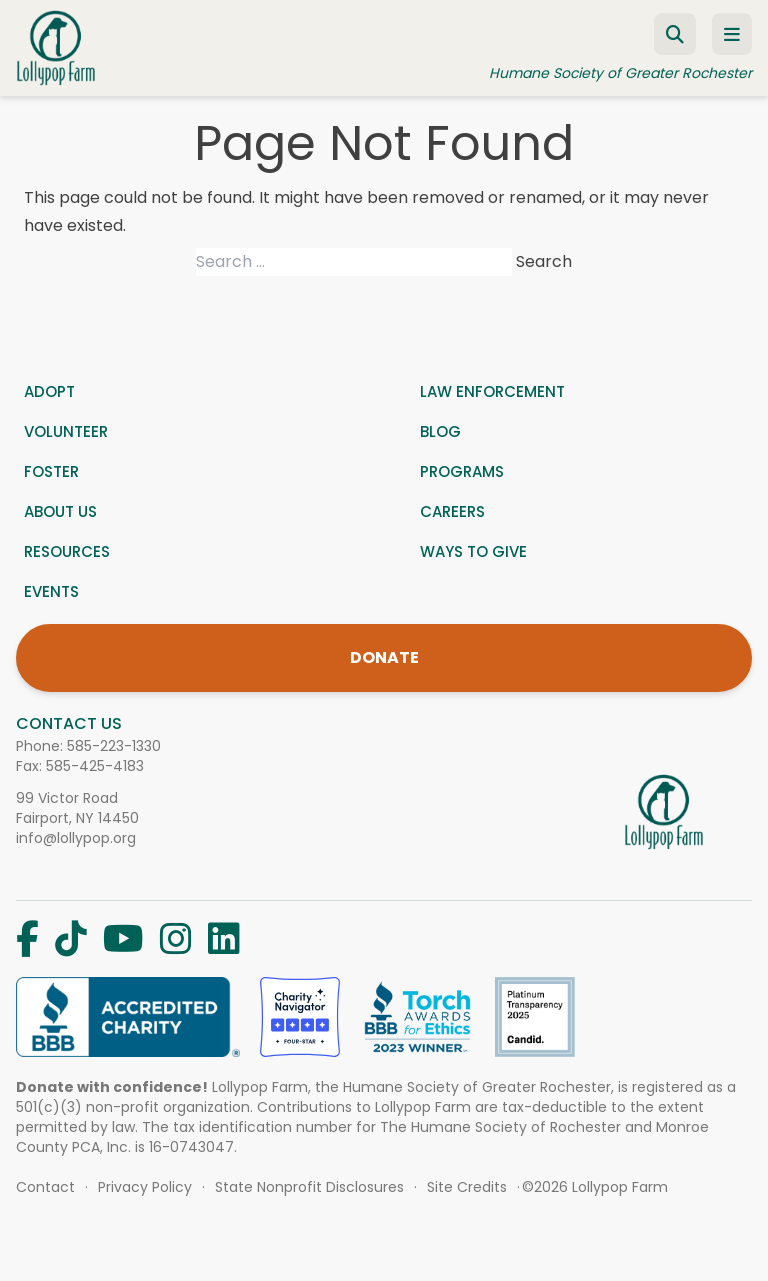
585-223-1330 (114, 746)
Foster (51, 471)
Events (51, 591)
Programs (462, 471)
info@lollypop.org (76, 838)
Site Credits (467, 1187)
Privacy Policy (145, 1187)
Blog (440, 431)
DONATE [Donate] (384, 657)
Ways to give (473, 551)
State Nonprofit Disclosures (309, 1187)
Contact (45, 1187)
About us (60, 511)
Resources (67, 551)
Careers (452, 511)
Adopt (49, 391)
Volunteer (66, 431)
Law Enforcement (492, 391)
